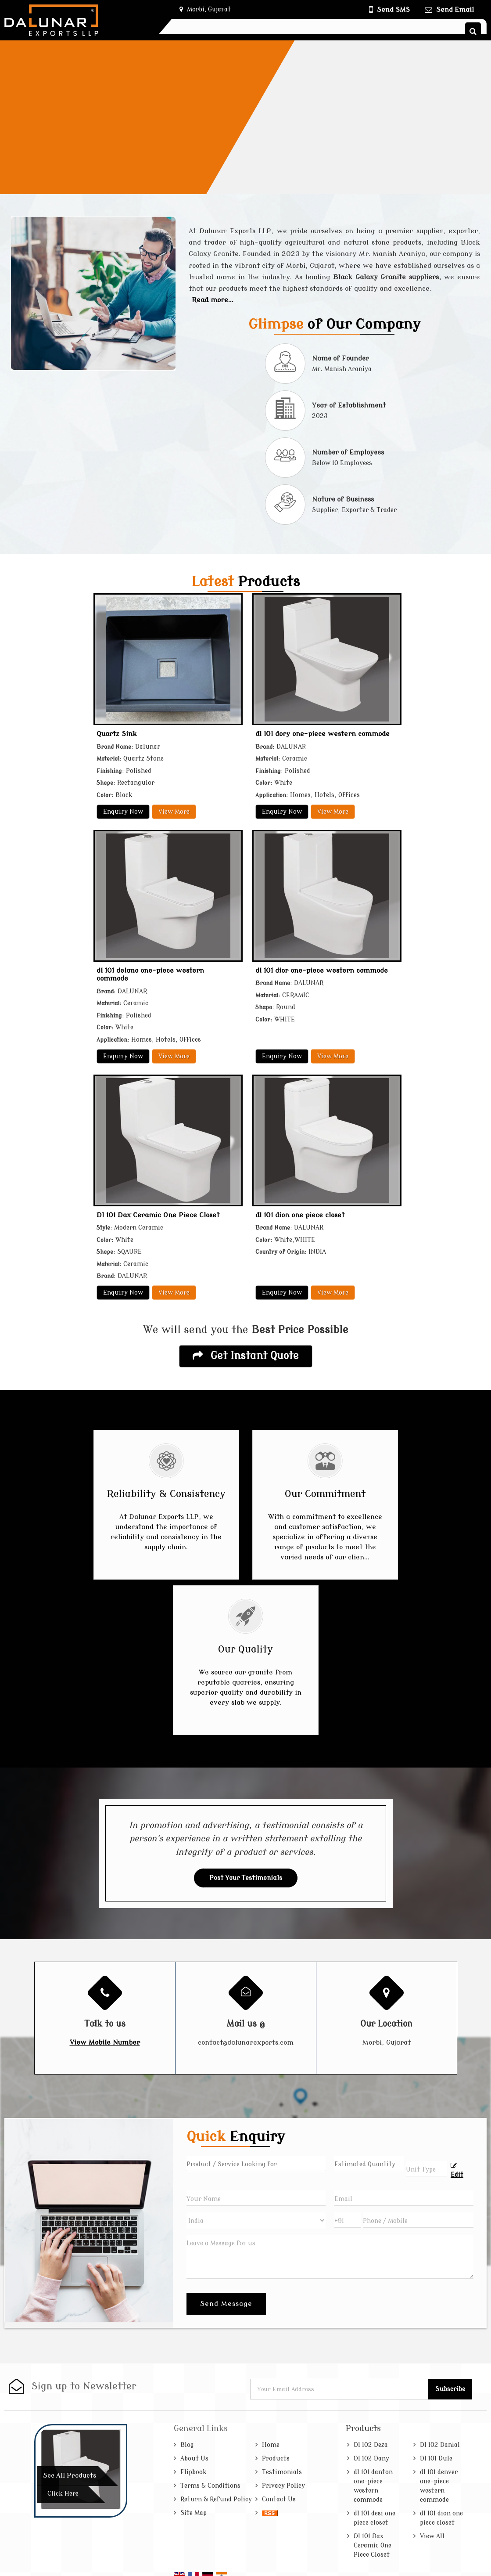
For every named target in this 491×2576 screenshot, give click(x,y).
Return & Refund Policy (216, 2499)
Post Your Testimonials (245, 1878)
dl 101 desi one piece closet (374, 2518)
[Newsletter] (340, 2389)
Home (271, 2445)
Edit (457, 2170)
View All (432, 2536)
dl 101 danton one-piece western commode (373, 2486)
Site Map (193, 2513)
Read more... (212, 300)
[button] (105, 2042)
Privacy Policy (283, 2485)
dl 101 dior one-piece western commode (321, 970)
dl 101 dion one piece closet (299, 1215)
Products (276, 2458)
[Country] (256, 2220)
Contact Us (279, 2499)
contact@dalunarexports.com (246, 2042)
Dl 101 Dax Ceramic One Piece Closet (158, 1215)
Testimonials (282, 2472)
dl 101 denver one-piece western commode (439, 2486)
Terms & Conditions (210, 2485)
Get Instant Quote (246, 1356)
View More (174, 811)
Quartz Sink (117, 734)
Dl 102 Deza (371, 2445)
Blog (187, 2445)
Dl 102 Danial (440, 2445)
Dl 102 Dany (371, 2458)
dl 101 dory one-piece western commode (322, 734)
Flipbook (193, 2472)
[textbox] (426, 2168)
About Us (194, 2458)
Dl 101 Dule (436, 2458)
